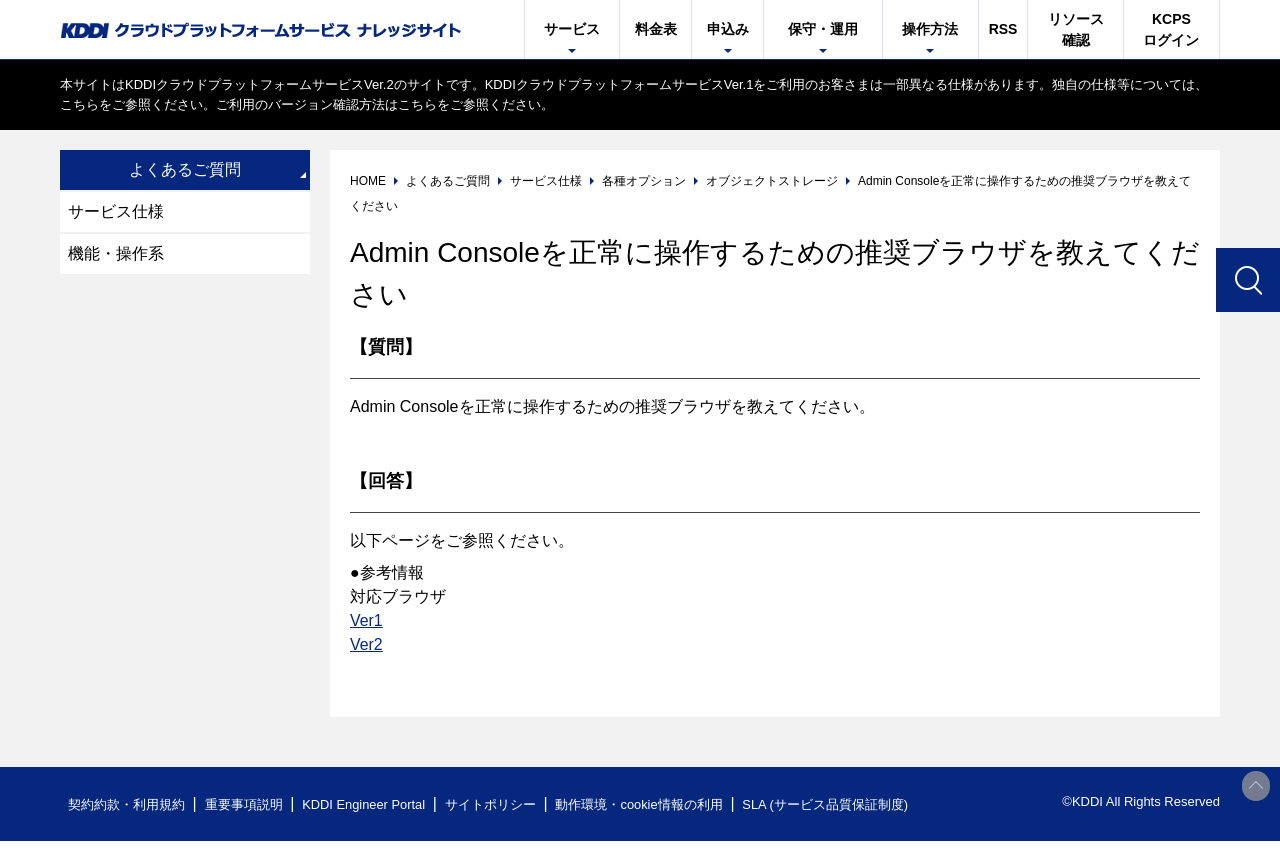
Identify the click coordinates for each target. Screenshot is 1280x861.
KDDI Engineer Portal (365, 804)
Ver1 (366, 620)
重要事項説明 (244, 804)
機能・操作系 (116, 253)
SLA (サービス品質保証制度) (830, 804)
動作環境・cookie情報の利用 (643, 804)
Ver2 (366, 644)
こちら (79, 104)
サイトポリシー (493, 804)
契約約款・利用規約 (126, 804)
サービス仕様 (116, 211)
